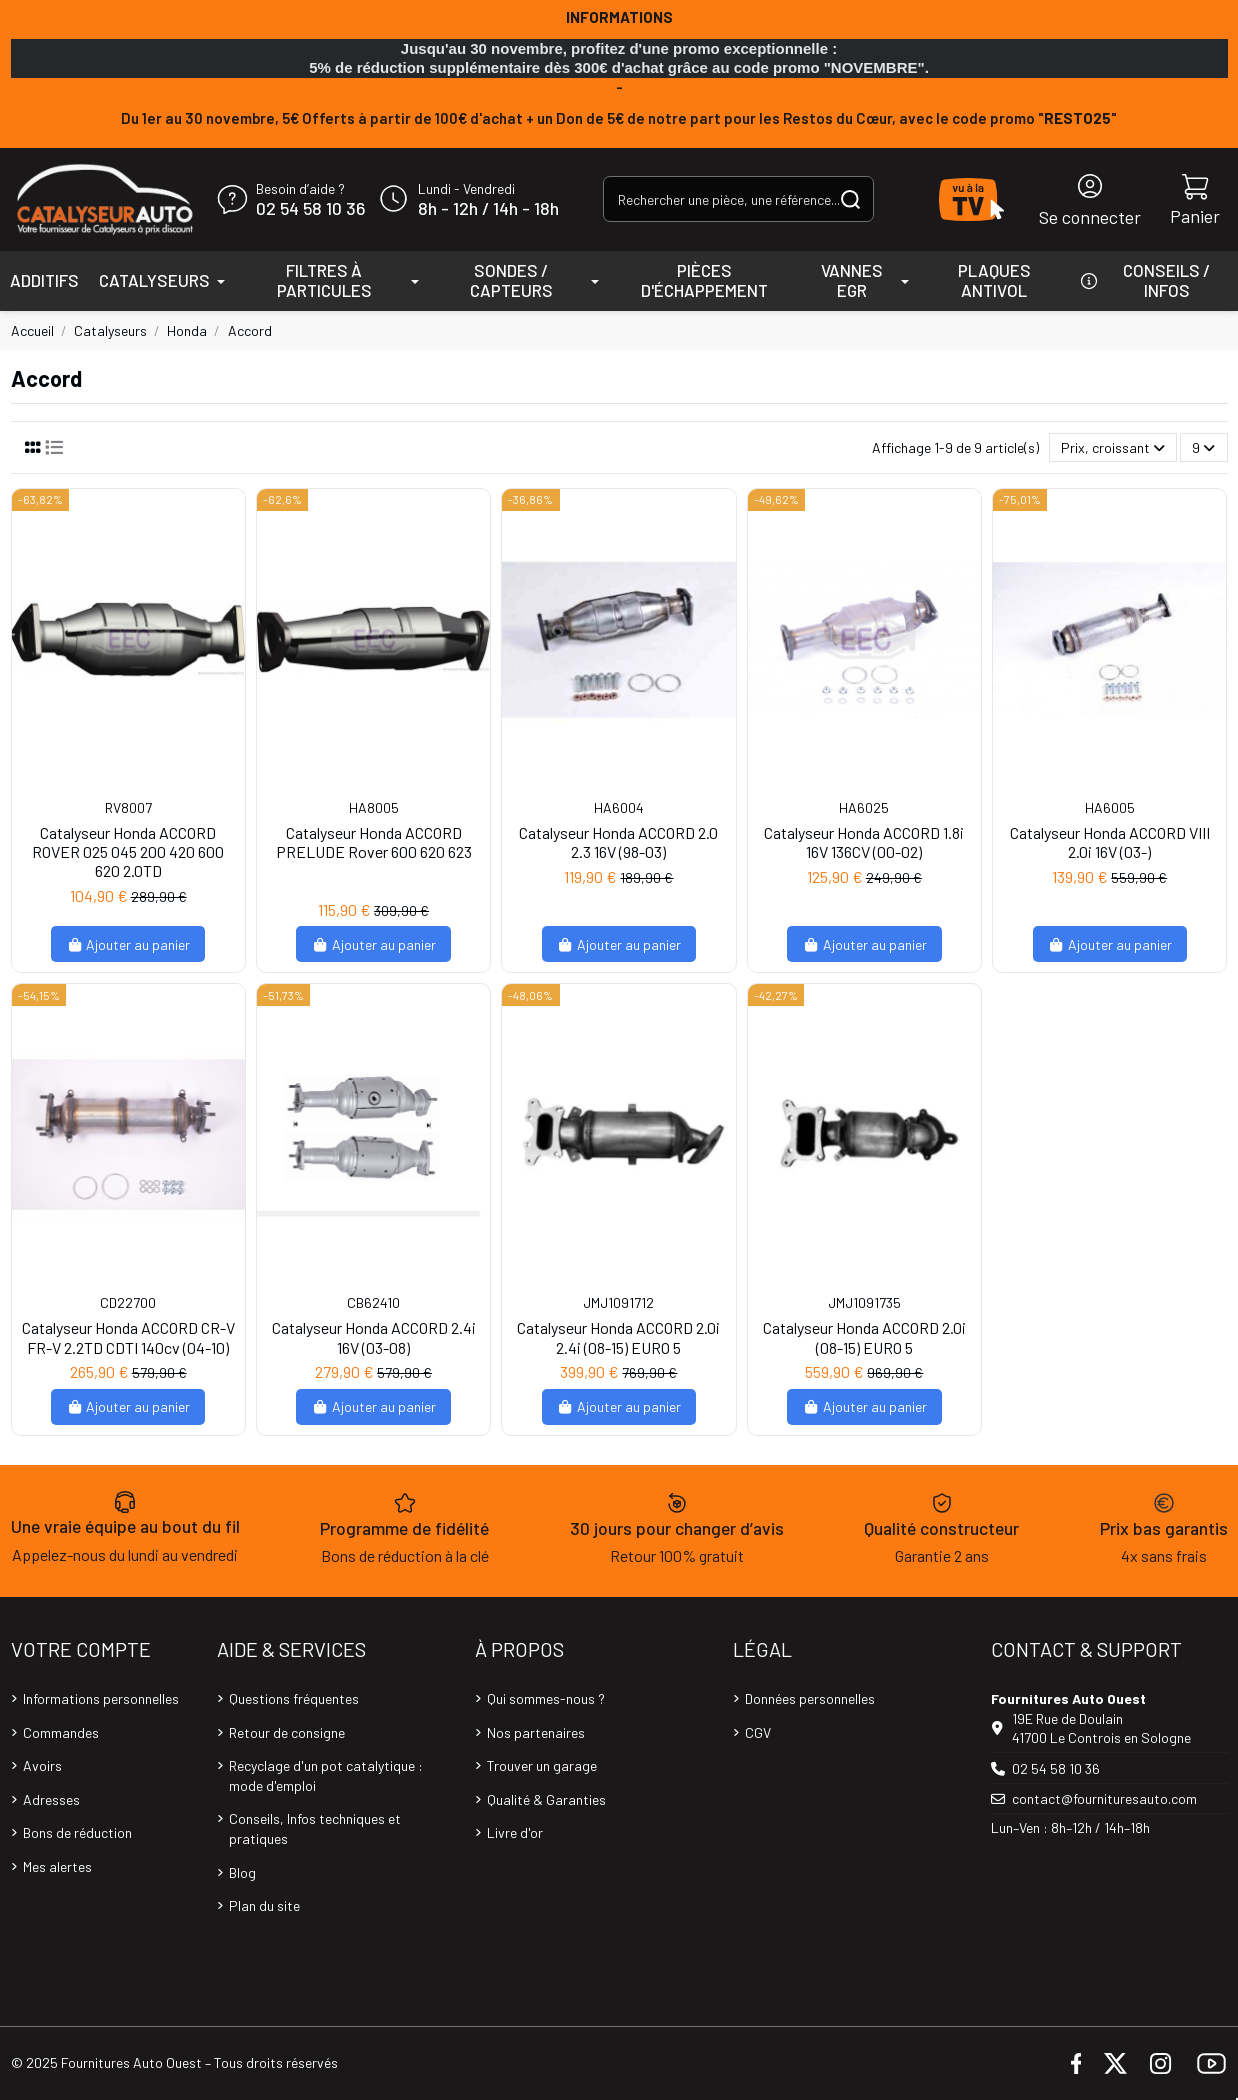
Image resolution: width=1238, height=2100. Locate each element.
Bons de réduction (77, 1832)
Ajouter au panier (128, 944)
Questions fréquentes (294, 1698)
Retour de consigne (287, 1732)
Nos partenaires (536, 1732)
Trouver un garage (542, 1765)
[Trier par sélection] (1113, 447)
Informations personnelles (101, 1698)
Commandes (61, 1732)
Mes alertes (57, 1866)
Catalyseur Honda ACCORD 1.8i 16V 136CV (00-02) (864, 842)
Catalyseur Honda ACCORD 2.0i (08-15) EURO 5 (864, 1337)
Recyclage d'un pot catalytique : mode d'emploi (326, 1775)
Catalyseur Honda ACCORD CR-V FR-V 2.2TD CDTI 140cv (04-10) (128, 1337)
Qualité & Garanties (546, 1799)
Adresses (51, 1799)
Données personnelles (810, 1698)
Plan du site (264, 1905)
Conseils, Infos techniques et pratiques (315, 1828)
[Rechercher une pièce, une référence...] (850, 198)
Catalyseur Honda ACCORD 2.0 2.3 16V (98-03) (618, 842)
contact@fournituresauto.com (1104, 1798)
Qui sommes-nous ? (546, 1698)
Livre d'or (515, 1832)
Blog (242, 1872)
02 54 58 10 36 (310, 209)
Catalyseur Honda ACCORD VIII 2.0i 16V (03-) (1110, 842)
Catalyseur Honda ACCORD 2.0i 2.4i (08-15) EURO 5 (618, 1337)
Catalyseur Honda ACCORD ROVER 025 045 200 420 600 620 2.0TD (128, 851)
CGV (758, 1732)
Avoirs (42, 1765)
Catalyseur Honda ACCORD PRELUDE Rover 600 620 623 (374, 842)
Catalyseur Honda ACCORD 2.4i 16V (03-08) (374, 1337)
